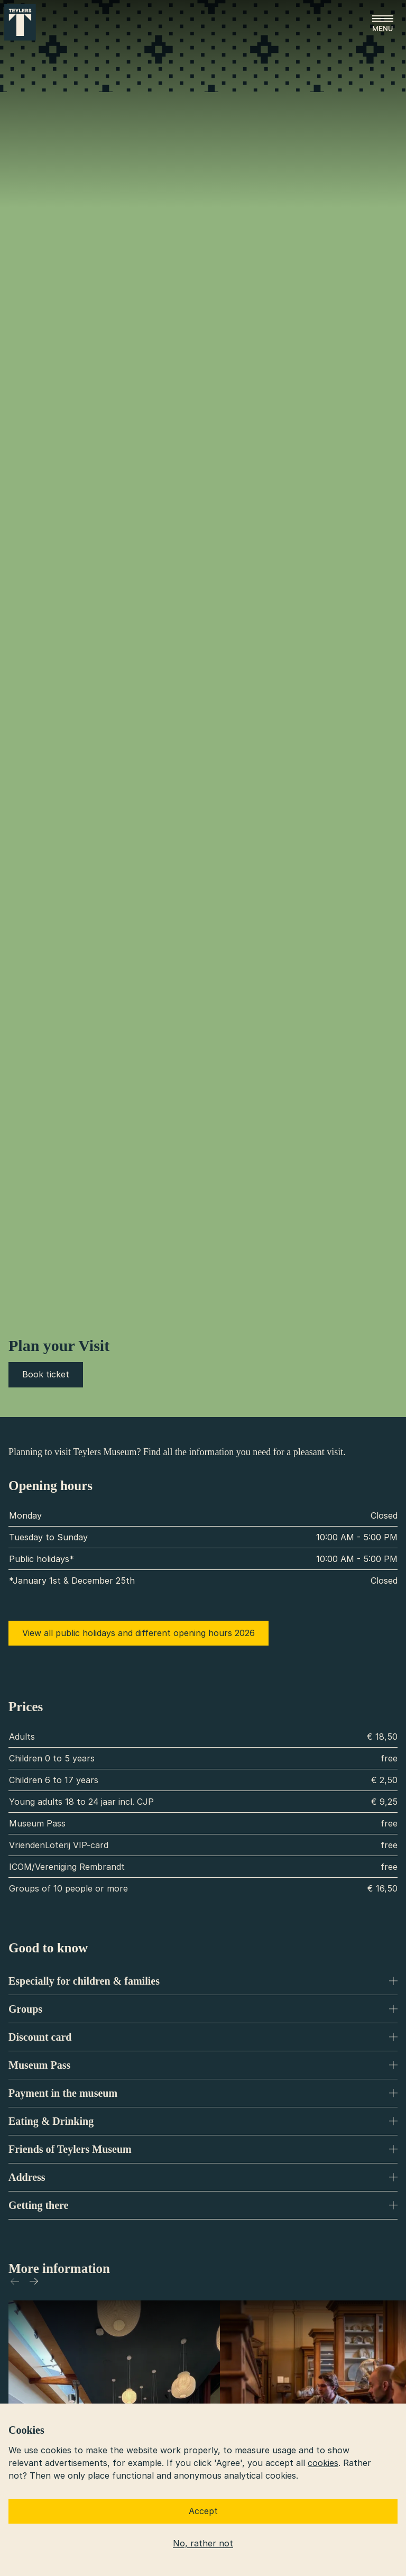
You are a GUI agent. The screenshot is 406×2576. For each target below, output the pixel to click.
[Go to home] (20, 22)
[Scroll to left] (14, 2281)
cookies (323, 2463)
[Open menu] (382, 23)
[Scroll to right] (33, 2281)
